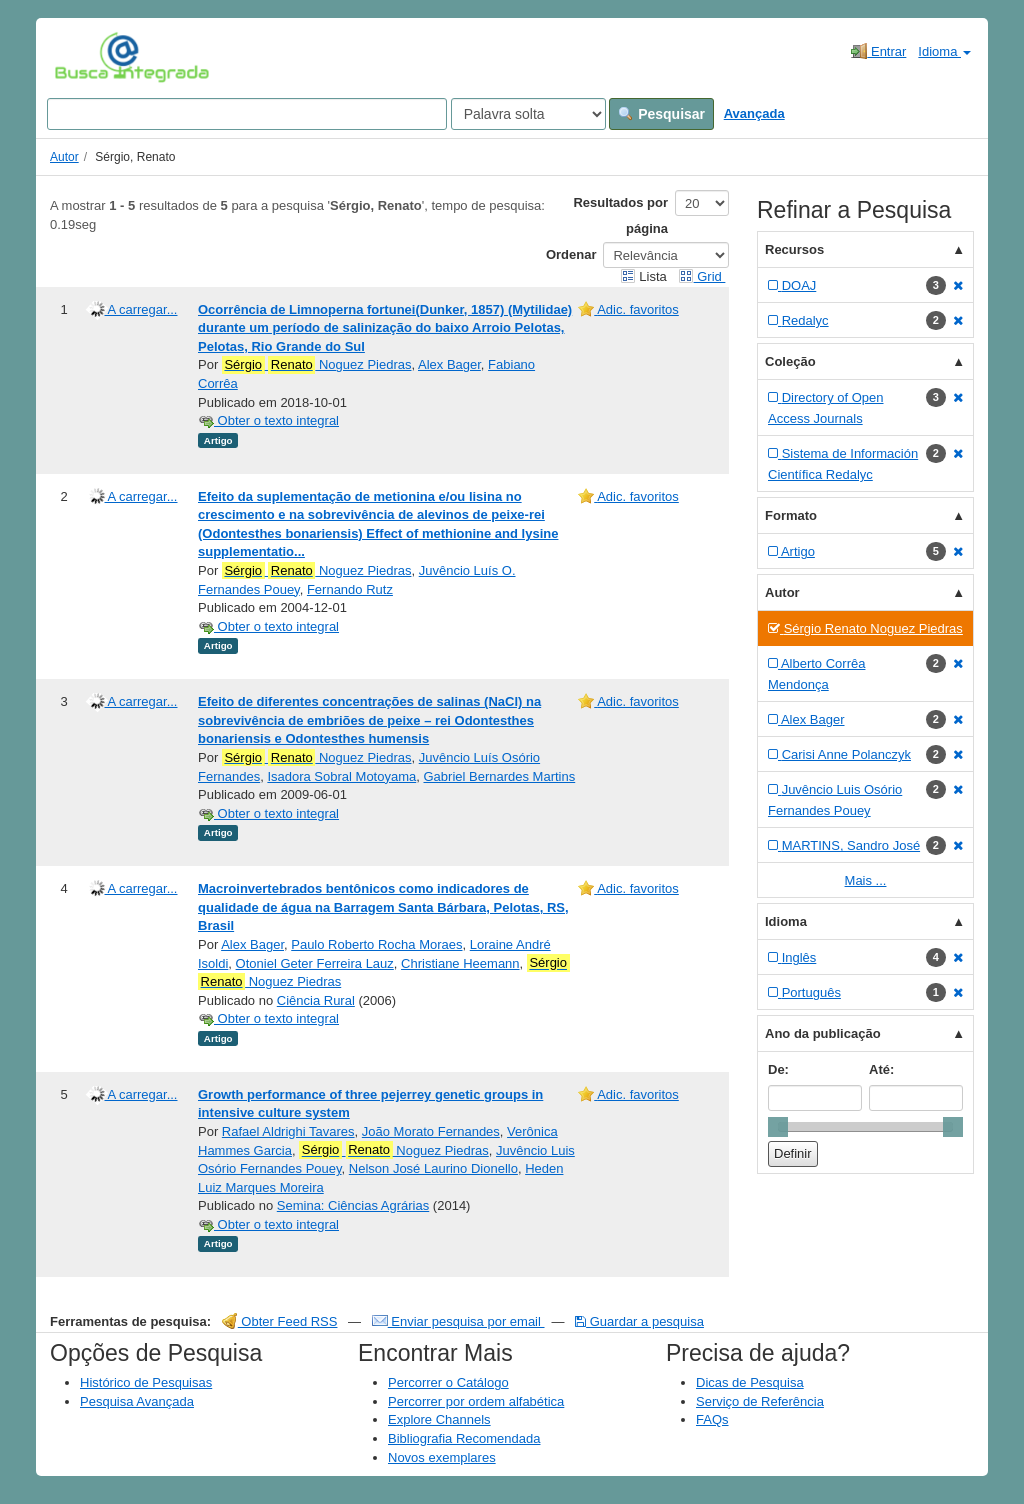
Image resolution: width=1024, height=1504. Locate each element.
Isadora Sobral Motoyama (341, 776)
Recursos (794, 249)
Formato (791, 515)
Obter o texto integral (268, 420)
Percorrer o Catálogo (448, 1382)
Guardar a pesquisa (639, 1321)
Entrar (878, 51)
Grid (702, 276)
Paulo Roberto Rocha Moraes (376, 944)
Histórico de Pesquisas (146, 1382)
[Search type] (528, 114)
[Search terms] (247, 114)
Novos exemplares (442, 1457)
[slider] (778, 1127)
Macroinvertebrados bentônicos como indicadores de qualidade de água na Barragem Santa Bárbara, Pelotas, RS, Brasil (383, 907)
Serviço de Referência (760, 1401)
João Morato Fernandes (431, 1131)
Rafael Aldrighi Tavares (288, 1131)
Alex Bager (449, 364)
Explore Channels (439, 1419)
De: (778, 1069)
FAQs (712, 1419)
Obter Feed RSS (280, 1321)
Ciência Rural (316, 1000)
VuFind (85, 57)
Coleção (790, 361)
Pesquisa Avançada (137, 1401)
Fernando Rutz (350, 589)
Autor (64, 157)
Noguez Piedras (317, 365)
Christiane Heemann (460, 963)
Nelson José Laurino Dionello (433, 1168)
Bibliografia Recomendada (464, 1438)
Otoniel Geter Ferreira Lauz (315, 963)
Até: (881, 1069)
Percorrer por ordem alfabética (476, 1401)
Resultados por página (620, 215)
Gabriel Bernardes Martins (499, 776)
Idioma (944, 51)
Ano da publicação (823, 1033)
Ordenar (571, 254)
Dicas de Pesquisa (750, 1382)
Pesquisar (661, 114)
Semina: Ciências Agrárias (353, 1205)
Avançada (754, 113)
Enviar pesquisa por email (458, 1321)
